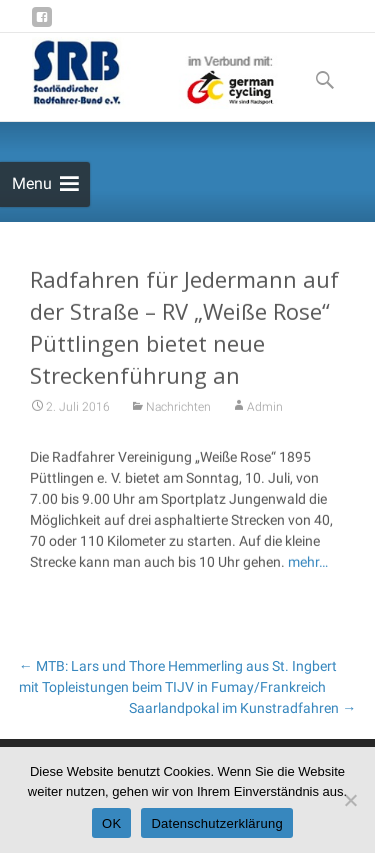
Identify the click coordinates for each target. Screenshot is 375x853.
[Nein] (350, 800)
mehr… (306, 565)
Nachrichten (178, 410)
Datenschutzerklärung (216, 823)
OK (111, 823)
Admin (265, 410)
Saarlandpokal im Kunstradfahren (242, 708)
